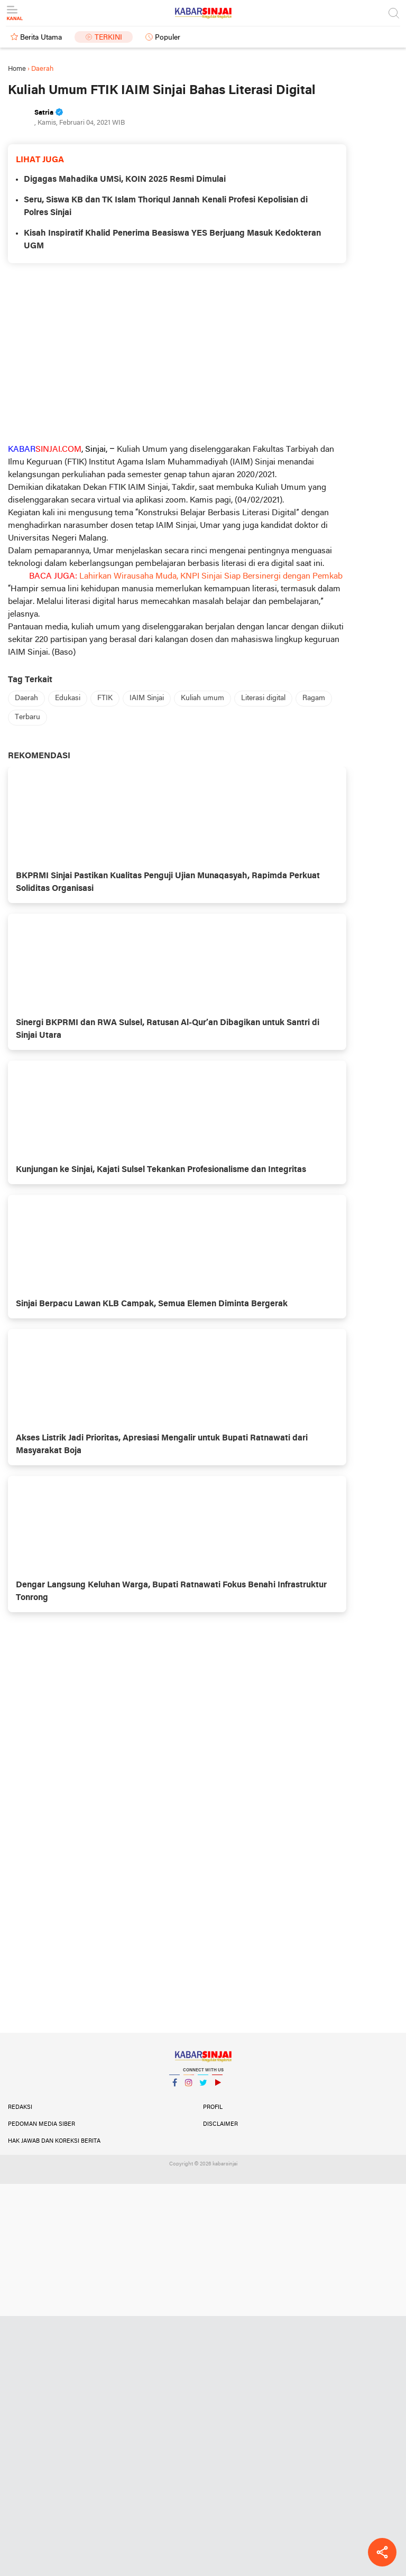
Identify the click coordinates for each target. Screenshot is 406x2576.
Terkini (108, 38)
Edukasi (67, 698)
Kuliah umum (202, 698)
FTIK (105, 698)
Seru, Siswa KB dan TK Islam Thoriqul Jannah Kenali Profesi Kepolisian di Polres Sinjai (166, 206)
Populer (167, 38)
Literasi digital (263, 698)
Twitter (203, 2087)
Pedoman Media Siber (41, 2124)
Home (17, 69)
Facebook (174, 2087)
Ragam (313, 698)
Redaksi (20, 2107)
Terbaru (27, 717)
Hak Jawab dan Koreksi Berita (54, 2141)
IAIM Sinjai (147, 698)
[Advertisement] (177, 353)
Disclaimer (220, 2124)
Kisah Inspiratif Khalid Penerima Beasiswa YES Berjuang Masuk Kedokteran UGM (172, 239)
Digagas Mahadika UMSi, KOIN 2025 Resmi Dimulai (125, 179)
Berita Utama (41, 38)
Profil (213, 2107)
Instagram (188, 2087)
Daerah (26, 698)
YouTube (217, 2087)
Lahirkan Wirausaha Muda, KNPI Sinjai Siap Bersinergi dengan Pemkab (211, 576)
